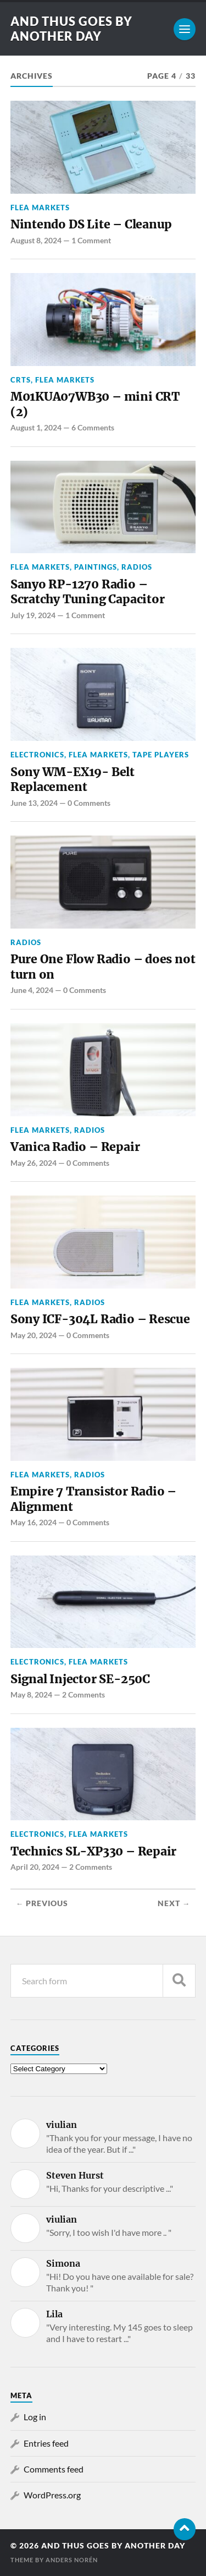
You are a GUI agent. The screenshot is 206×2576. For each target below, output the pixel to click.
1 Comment (91, 240)
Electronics (37, 754)
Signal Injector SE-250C (80, 1679)
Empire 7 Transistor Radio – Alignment (93, 1499)
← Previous (42, 1903)
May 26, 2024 (33, 1162)
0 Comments (89, 802)
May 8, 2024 (31, 1694)
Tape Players (160, 754)
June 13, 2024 (34, 802)
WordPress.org (52, 2495)
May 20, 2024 (33, 1335)
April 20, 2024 (34, 1866)
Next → (174, 1903)
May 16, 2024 (33, 1522)
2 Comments (83, 1694)
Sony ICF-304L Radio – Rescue (100, 1319)
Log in (35, 2416)
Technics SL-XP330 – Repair (93, 1851)
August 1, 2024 (36, 427)
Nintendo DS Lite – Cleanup (91, 224)
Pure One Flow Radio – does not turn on (103, 967)
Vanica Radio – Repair (75, 1146)
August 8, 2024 (36, 240)
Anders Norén (72, 2559)
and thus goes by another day (71, 28)
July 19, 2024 (32, 615)
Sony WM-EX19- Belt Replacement (72, 780)
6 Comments (92, 427)
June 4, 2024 (31, 990)
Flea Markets (40, 207)
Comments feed (53, 2469)
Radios (136, 567)
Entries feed (46, 2443)
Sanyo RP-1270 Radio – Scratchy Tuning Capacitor (87, 592)
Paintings (95, 567)
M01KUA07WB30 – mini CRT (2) (95, 404)
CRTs (20, 379)
